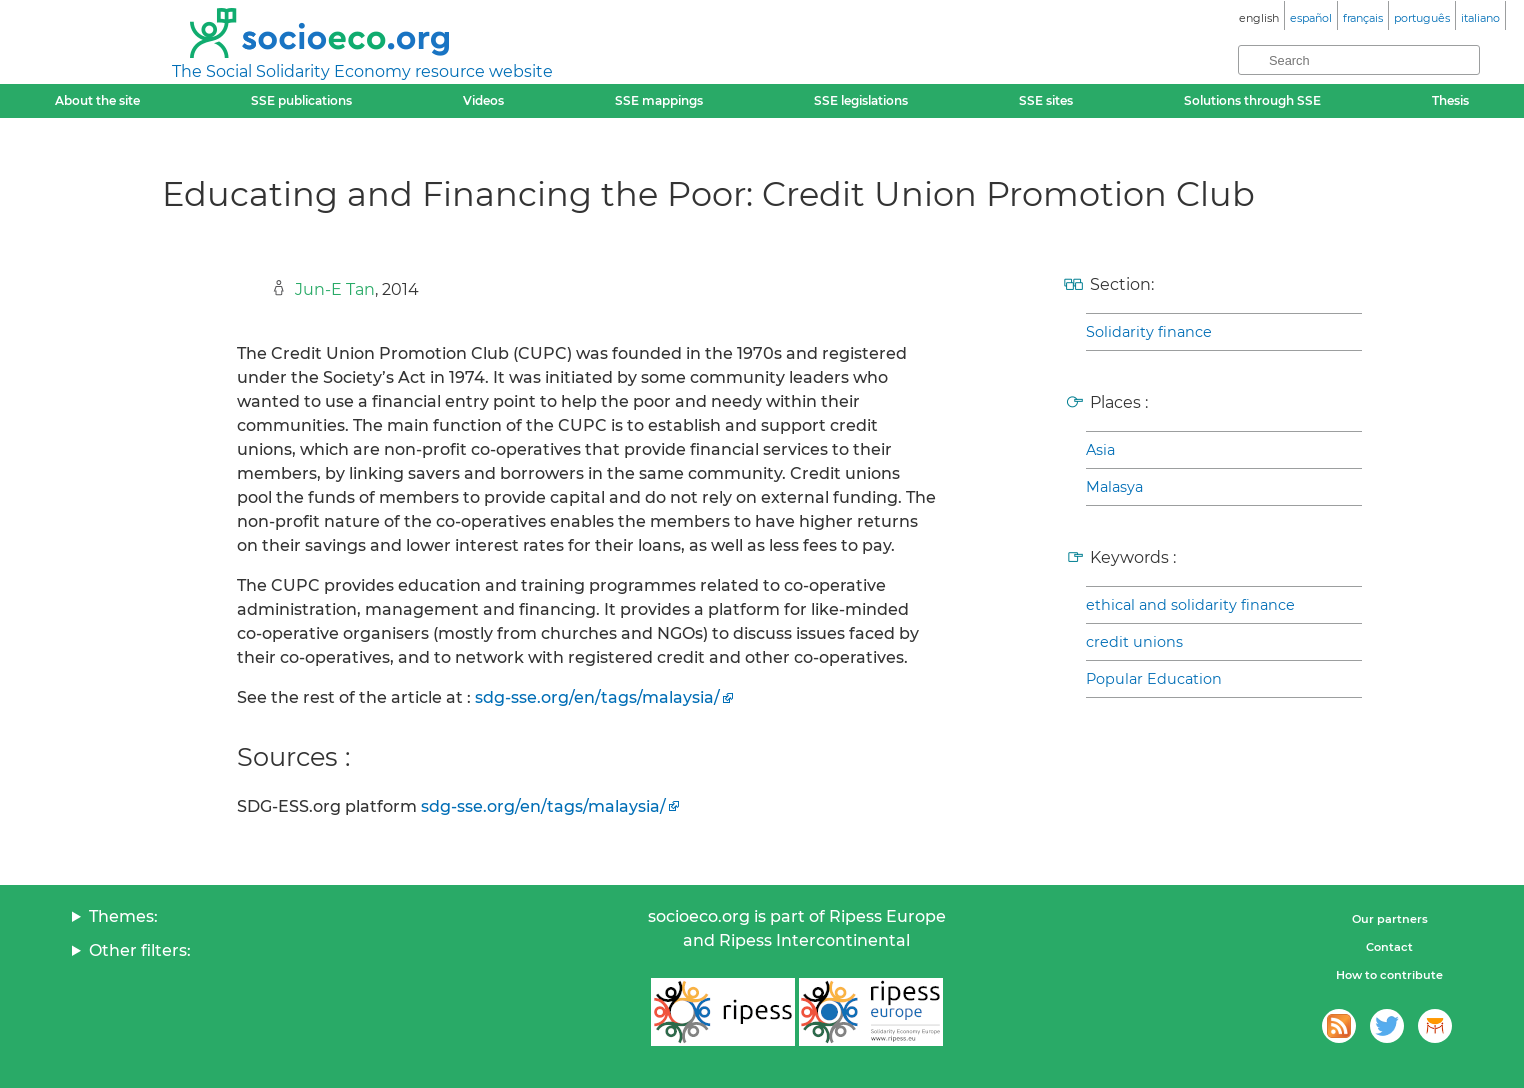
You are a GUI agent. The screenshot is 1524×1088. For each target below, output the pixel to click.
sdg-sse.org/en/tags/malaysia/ (597, 697)
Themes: (123, 916)
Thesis (1450, 100)
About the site (97, 100)
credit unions (1134, 642)
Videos (483, 100)
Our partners (1390, 919)
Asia (1100, 450)
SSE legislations (861, 100)
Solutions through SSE (1252, 100)
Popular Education (1154, 679)
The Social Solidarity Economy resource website (362, 71)
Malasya (1114, 487)
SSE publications (301, 100)
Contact (1389, 947)
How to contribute (1389, 975)
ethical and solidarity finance (1190, 605)
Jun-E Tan (335, 289)
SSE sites (1046, 100)
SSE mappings (659, 100)
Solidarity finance (1149, 332)
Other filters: (140, 950)
